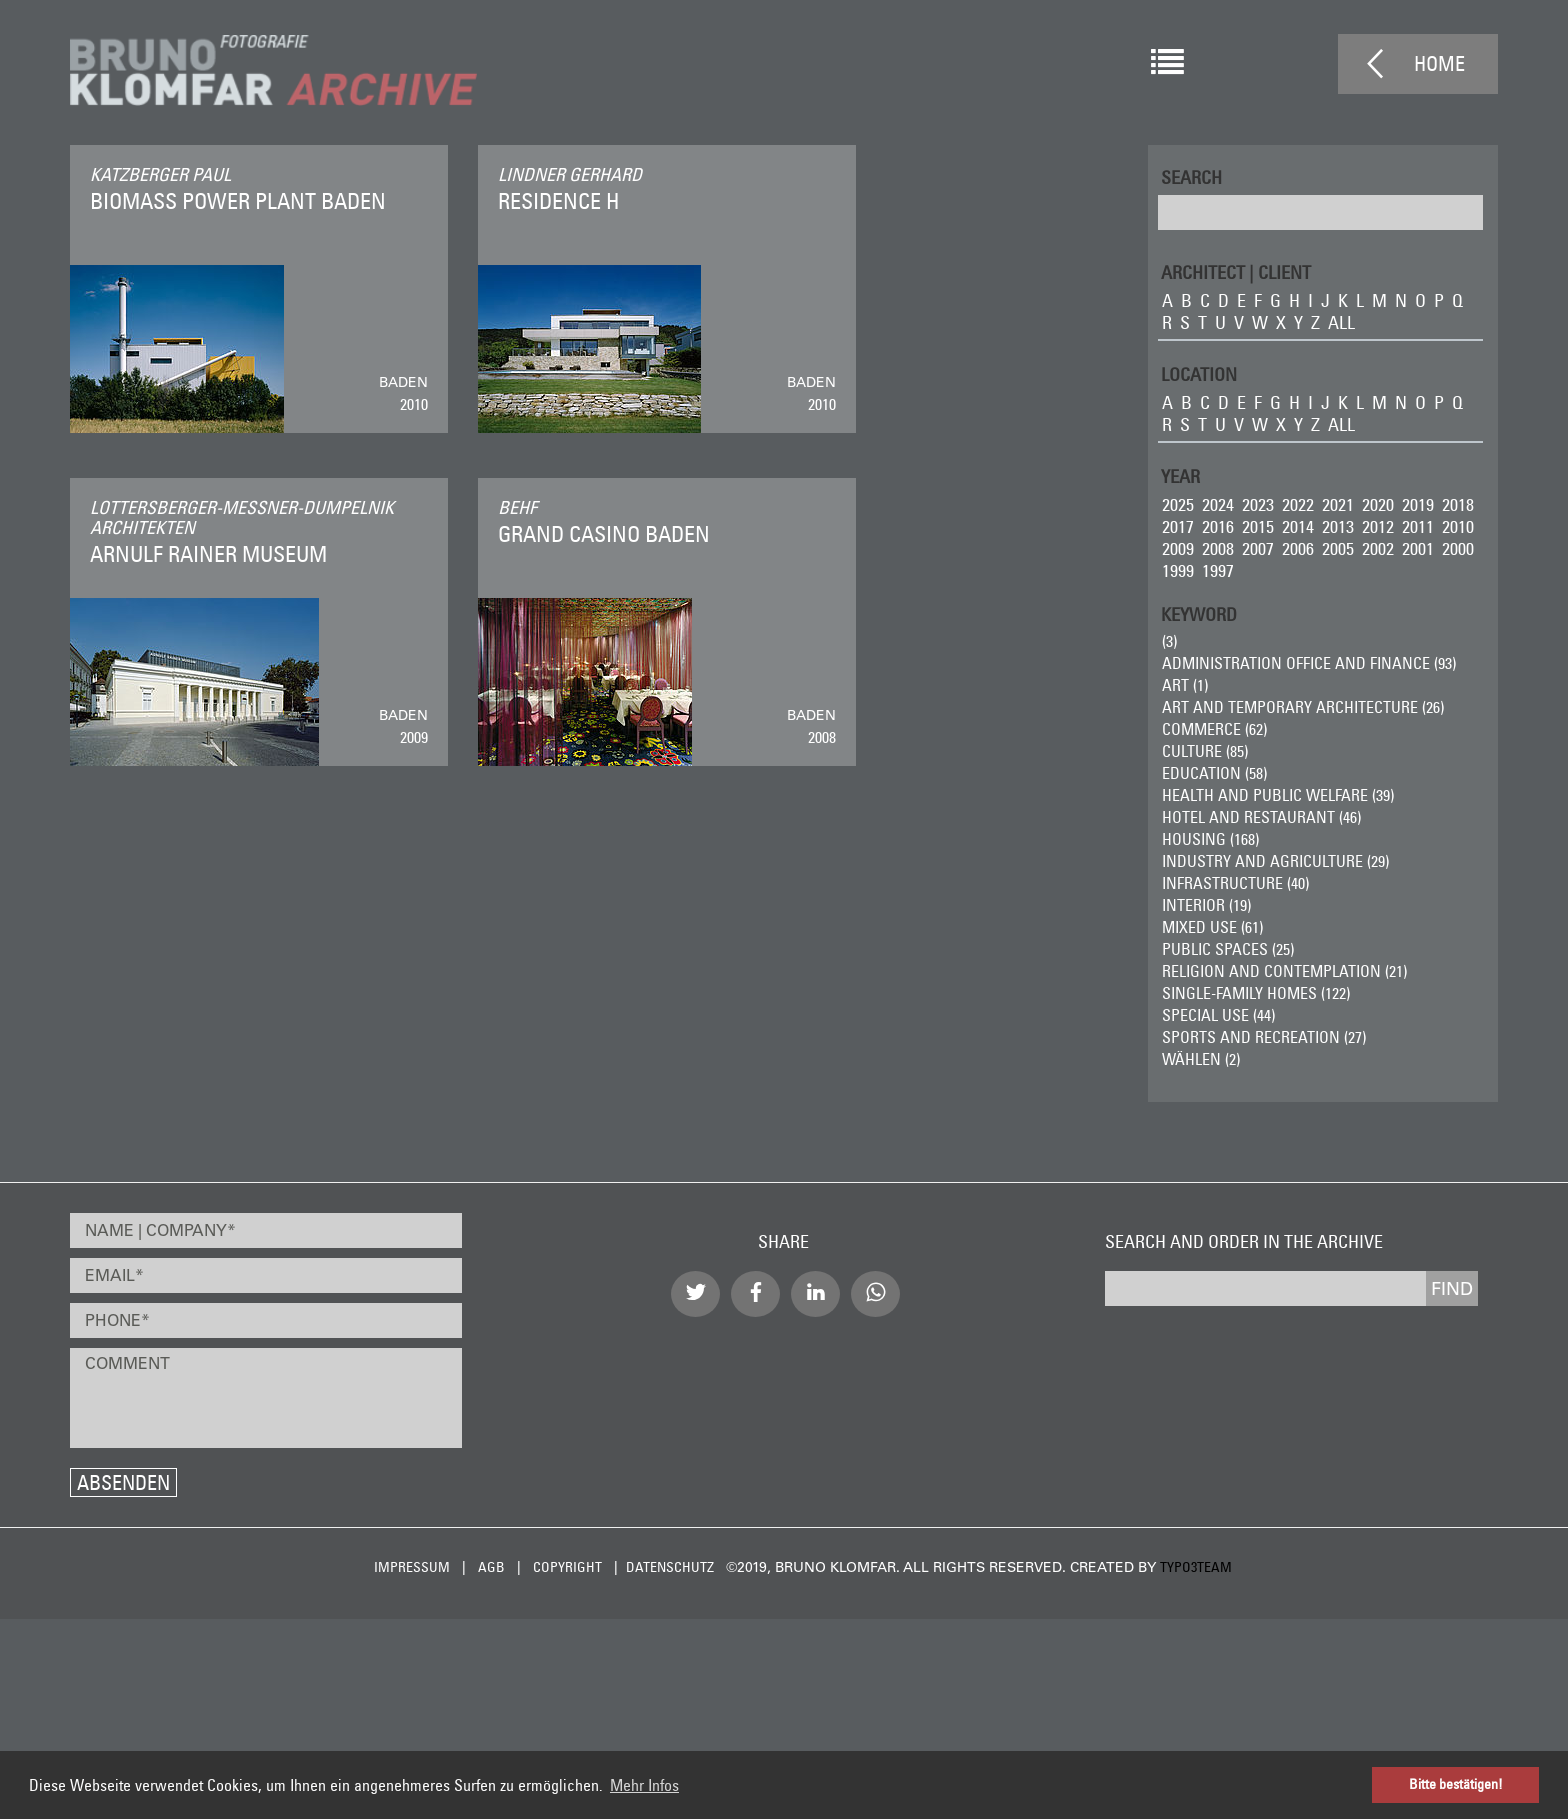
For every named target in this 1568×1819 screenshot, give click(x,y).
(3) (1169, 641)
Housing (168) (1210, 839)
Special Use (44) (1218, 1015)
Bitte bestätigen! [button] (1456, 1784)
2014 (1298, 526)
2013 (1338, 526)
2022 (1298, 504)
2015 (1258, 526)
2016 (1218, 526)
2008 (1218, 548)
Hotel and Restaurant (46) (1261, 817)
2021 (1338, 504)
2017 (1178, 526)
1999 (1178, 570)
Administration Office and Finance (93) (1309, 663)
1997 (1218, 570)
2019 (1418, 504)
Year (1180, 475)
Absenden (123, 1482)
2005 (1338, 548)
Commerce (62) (1214, 729)
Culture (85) (1205, 751)
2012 (1378, 526)
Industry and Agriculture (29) (1275, 861)
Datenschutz (670, 1567)
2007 (1258, 548)
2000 (1458, 548)
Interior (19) (1206, 905)
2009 (1178, 548)
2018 (1458, 504)
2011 (1418, 526)
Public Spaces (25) (1228, 949)
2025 (1178, 504)
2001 (1418, 548)
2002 (1378, 548)
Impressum (412, 1567)
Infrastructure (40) (1235, 883)
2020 (1378, 504)
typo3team (1196, 1567)
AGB (491, 1567)
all (1341, 322)
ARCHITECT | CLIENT (1236, 271)
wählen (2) (1201, 1059)
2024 (1218, 504)
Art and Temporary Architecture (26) (1303, 707)
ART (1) (1185, 685)
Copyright (567, 1567)
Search (1191, 176)
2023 (1258, 504)
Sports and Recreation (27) (1264, 1037)
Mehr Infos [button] (644, 1785)
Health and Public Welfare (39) (1278, 795)
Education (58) (1214, 773)
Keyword (1199, 613)
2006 (1298, 548)
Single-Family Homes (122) (1256, 993)
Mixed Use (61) (1212, 927)
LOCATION (1199, 373)
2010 (1458, 526)
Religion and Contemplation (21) (1284, 971)
